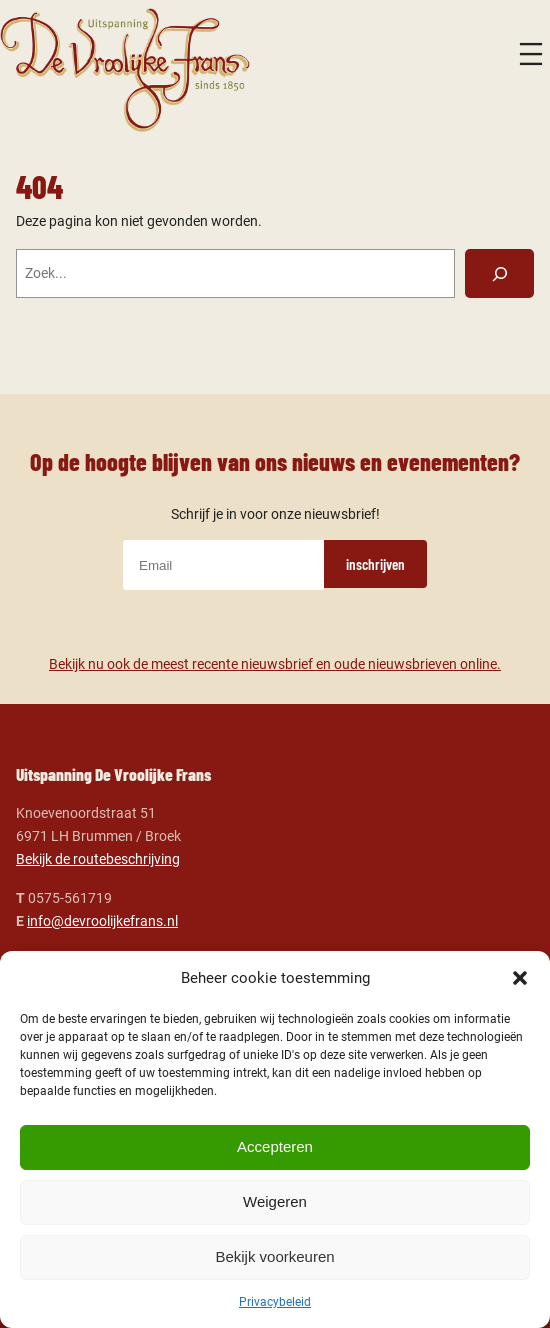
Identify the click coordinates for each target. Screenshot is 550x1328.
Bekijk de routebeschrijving (98, 859)
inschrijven (375, 564)
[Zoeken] (499, 273)
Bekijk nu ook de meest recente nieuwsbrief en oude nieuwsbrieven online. (275, 664)
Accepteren (275, 1146)
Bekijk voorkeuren (274, 1256)
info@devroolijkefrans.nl (102, 921)
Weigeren (275, 1201)
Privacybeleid (275, 1302)
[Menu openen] (531, 54)
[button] (520, 978)
